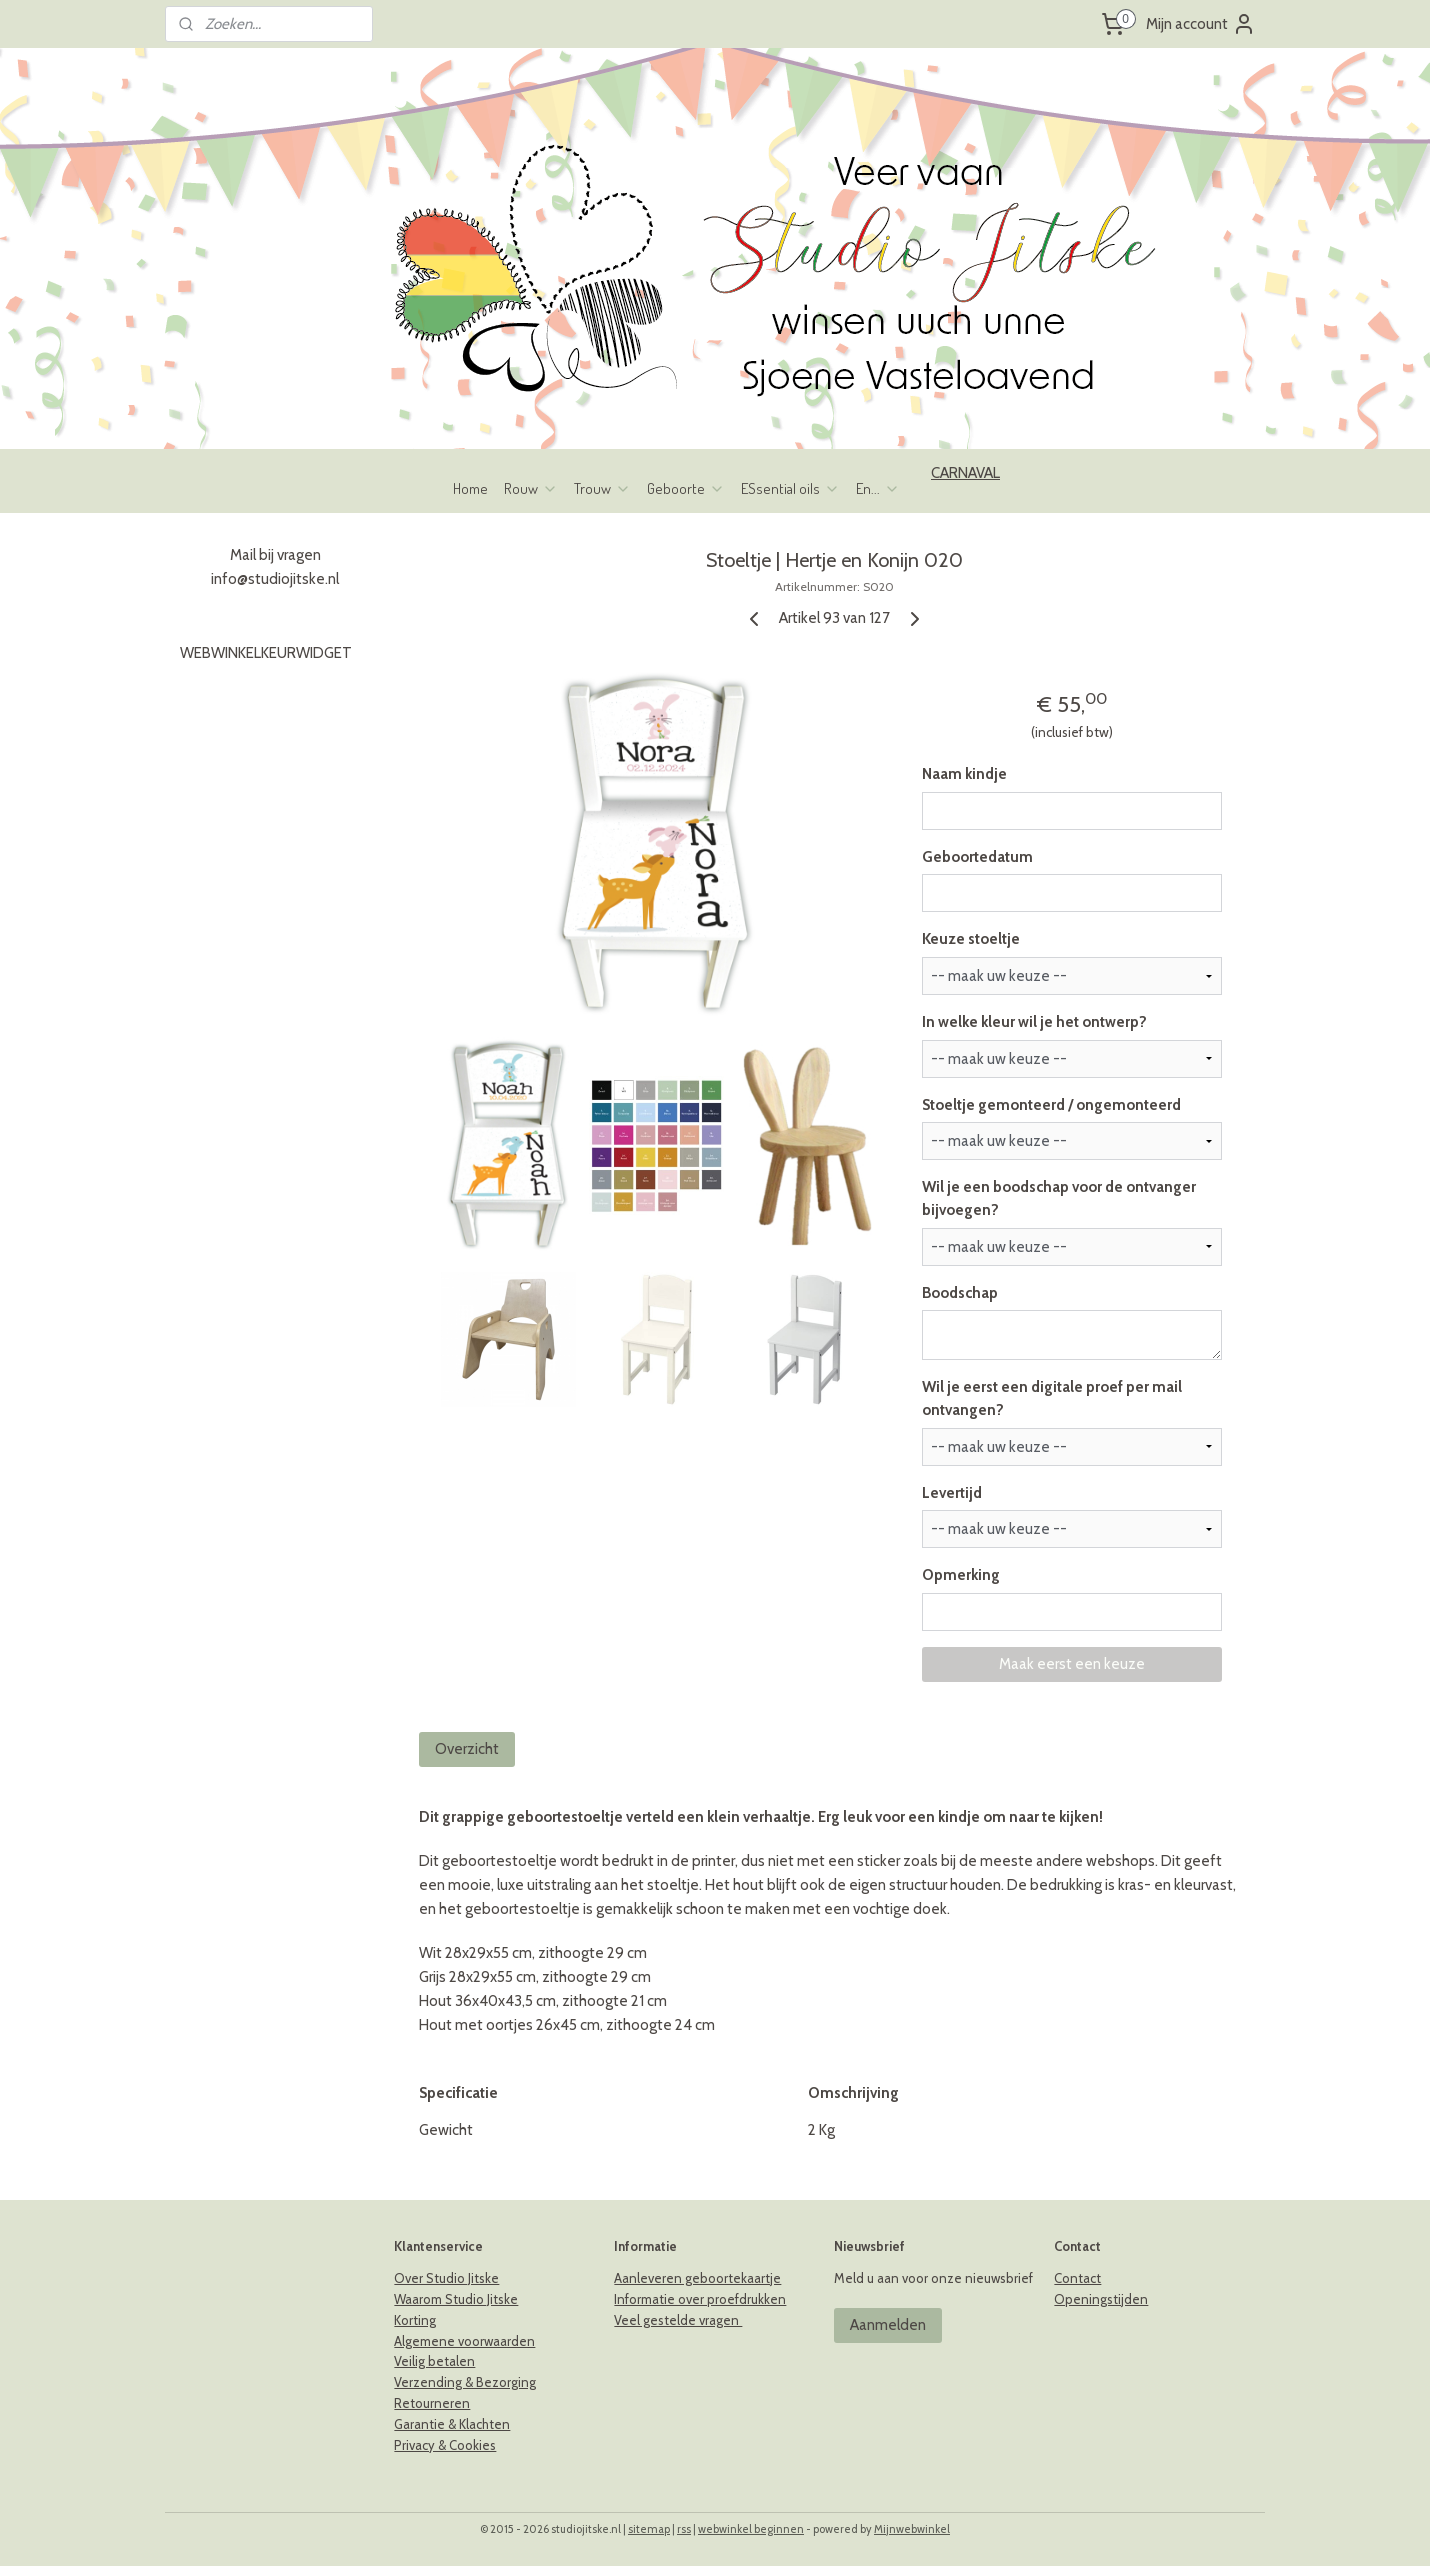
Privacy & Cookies (445, 2445)
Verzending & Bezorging (465, 2382)
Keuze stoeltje (971, 939)
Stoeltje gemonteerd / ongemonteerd (1051, 1105)
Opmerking (961, 1575)
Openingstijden (1101, 2299)
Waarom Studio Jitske (456, 2299)
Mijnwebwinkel (912, 2529)
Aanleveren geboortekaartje (697, 2278)
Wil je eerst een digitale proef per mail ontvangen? (1052, 1398)
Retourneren (432, 2403)
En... (878, 488)
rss (684, 2529)
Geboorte (686, 488)
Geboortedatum (977, 857)
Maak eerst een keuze (1072, 1664)
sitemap (649, 2529)
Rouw (531, 488)
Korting (415, 2320)
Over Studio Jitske (446, 2278)
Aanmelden (888, 2325)
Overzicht (468, 1749)
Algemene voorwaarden (464, 2341)
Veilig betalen (434, 2361)
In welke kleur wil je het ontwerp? (1034, 1022)
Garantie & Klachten (452, 2424)
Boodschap (960, 1293)
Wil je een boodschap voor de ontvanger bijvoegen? (1059, 1198)
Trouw (602, 488)
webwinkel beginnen (751, 2529)
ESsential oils (790, 488)
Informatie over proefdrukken (700, 2299)
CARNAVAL (965, 473)
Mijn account (1201, 24)
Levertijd (952, 1493)
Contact (1077, 2278)
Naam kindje (964, 774)
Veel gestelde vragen (678, 2320)
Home (470, 488)
